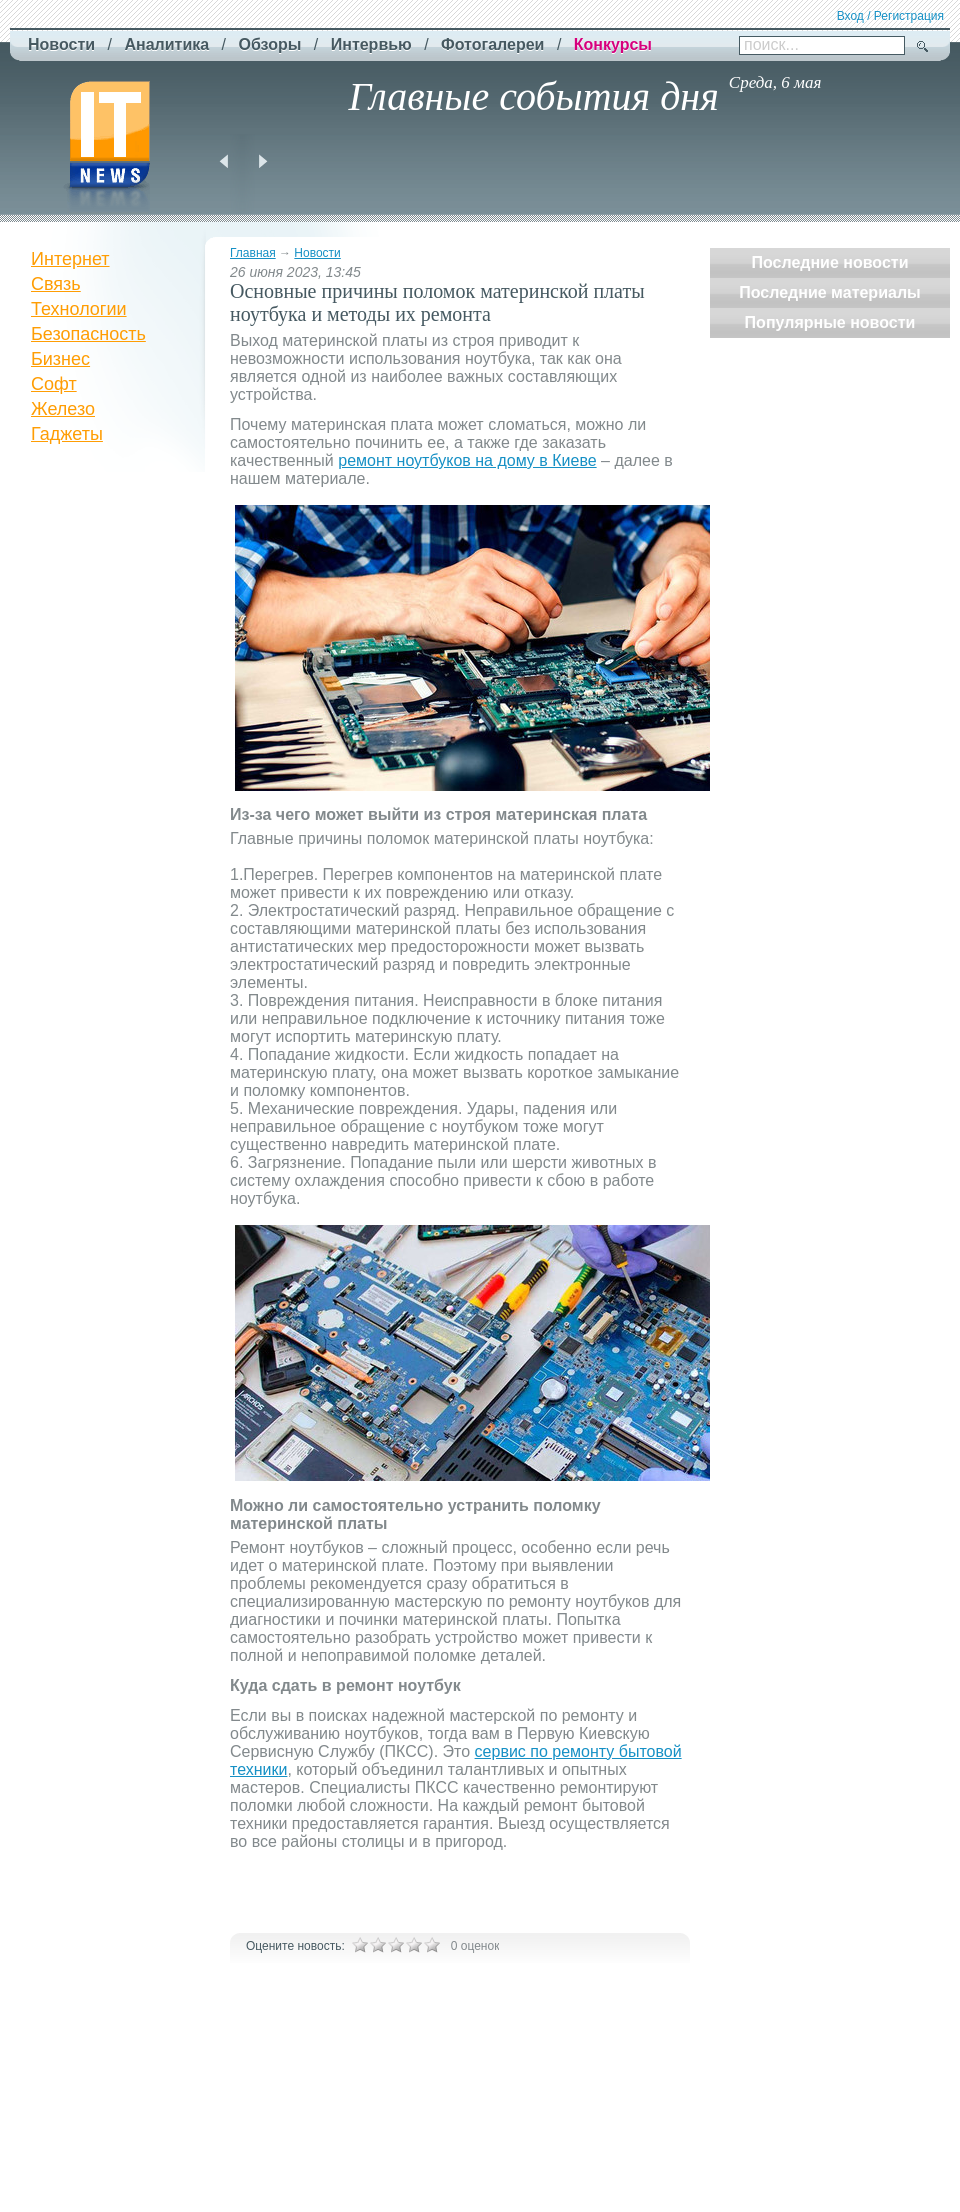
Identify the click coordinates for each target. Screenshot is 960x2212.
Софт (54, 384)
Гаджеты (67, 434)
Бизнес (60, 359)
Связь (56, 284)
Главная (253, 253)
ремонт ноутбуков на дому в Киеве (467, 460)
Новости (317, 253)
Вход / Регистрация (890, 16)
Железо (63, 409)
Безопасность (88, 334)
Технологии (79, 309)
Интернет (70, 259)
